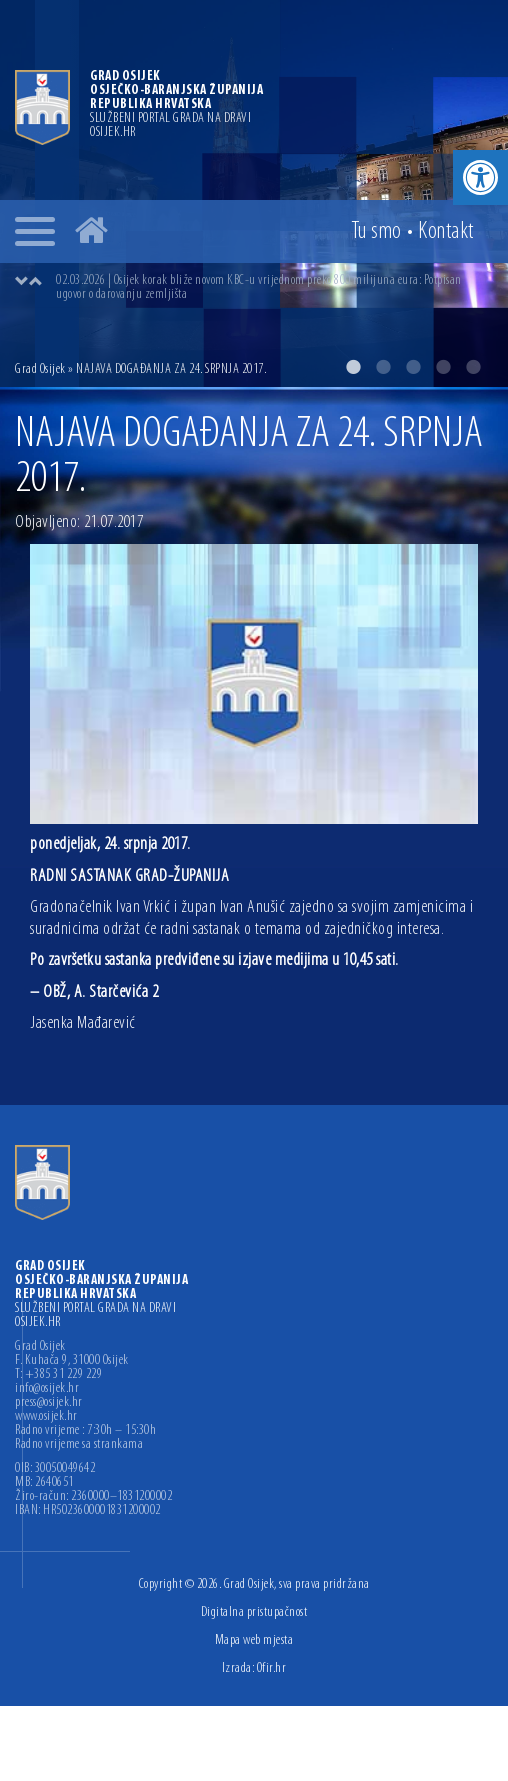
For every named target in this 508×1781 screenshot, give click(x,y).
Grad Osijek (40, 369)
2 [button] (383, 367)
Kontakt (446, 232)
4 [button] (443, 367)
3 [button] (413, 367)
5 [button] (473, 367)
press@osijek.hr (49, 1403)
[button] (480, 177)
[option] (254, 193)
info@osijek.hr (47, 1389)
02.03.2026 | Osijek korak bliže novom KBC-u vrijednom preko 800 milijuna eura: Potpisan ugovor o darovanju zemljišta (259, 287)
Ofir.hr (272, 1668)
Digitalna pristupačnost (254, 1612)
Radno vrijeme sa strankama (79, 1445)
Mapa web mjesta (254, 1640)
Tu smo (376, 232)
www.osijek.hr (46, 1417)
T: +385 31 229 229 (58, 1375)
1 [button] (353, 367)
